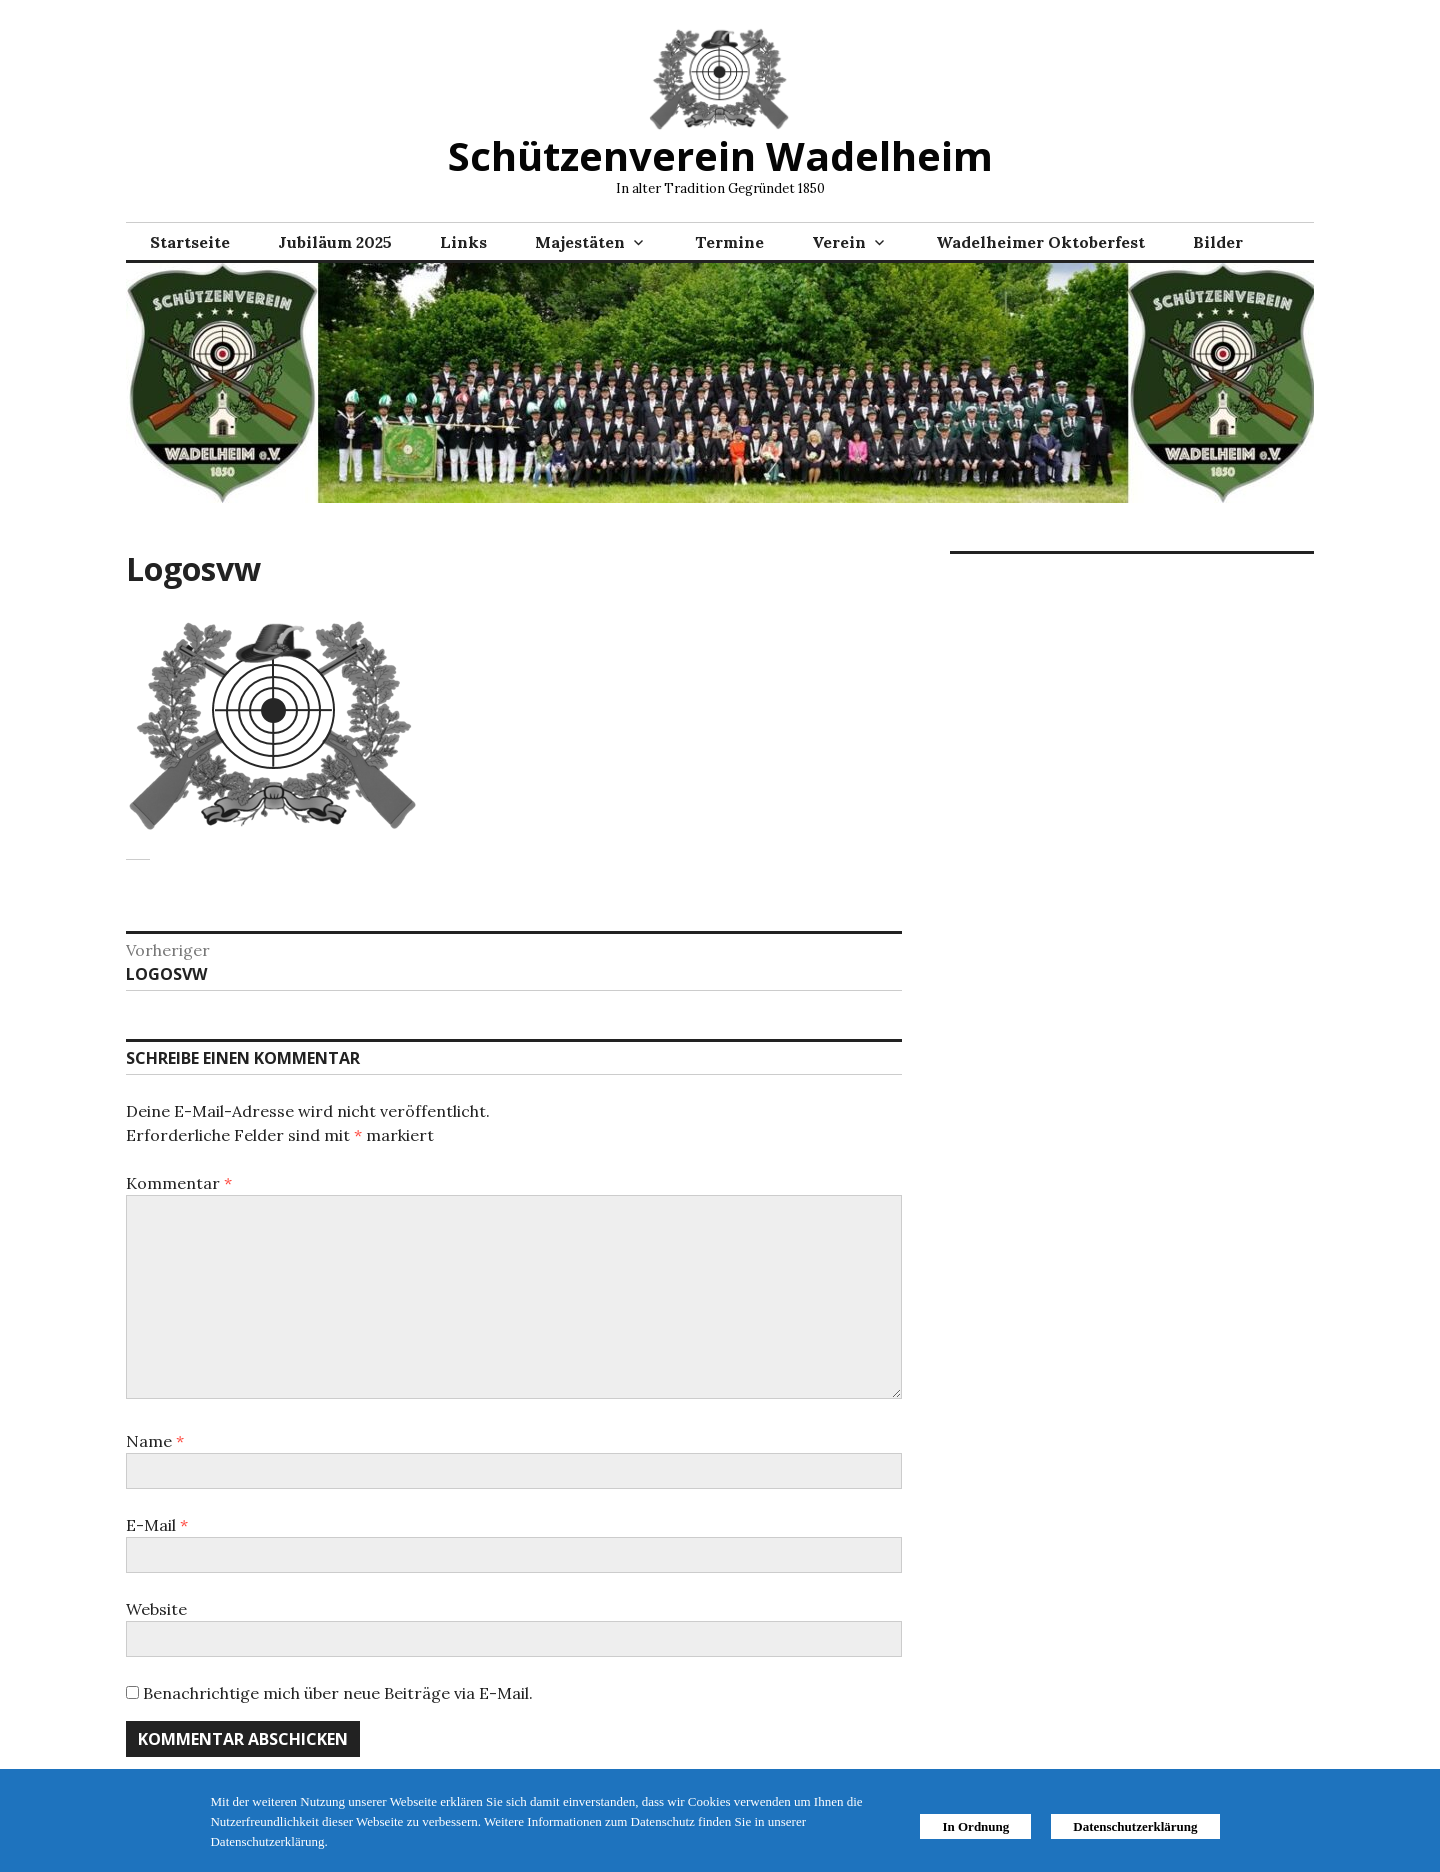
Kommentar (179, 1183)
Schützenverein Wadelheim (720, 155)
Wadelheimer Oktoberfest (1040, 242)
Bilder (1218, 242)
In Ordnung (975, 1826)
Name (155, 1441)
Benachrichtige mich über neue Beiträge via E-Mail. (338, 1693)
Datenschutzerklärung (1135, 1826)
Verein (839, 242)
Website (156, 1609)
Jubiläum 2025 (335, 242)
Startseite (190, 242)
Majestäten (580, 242)
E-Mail (157, 1525)
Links (463, 242)
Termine (729, 242)
